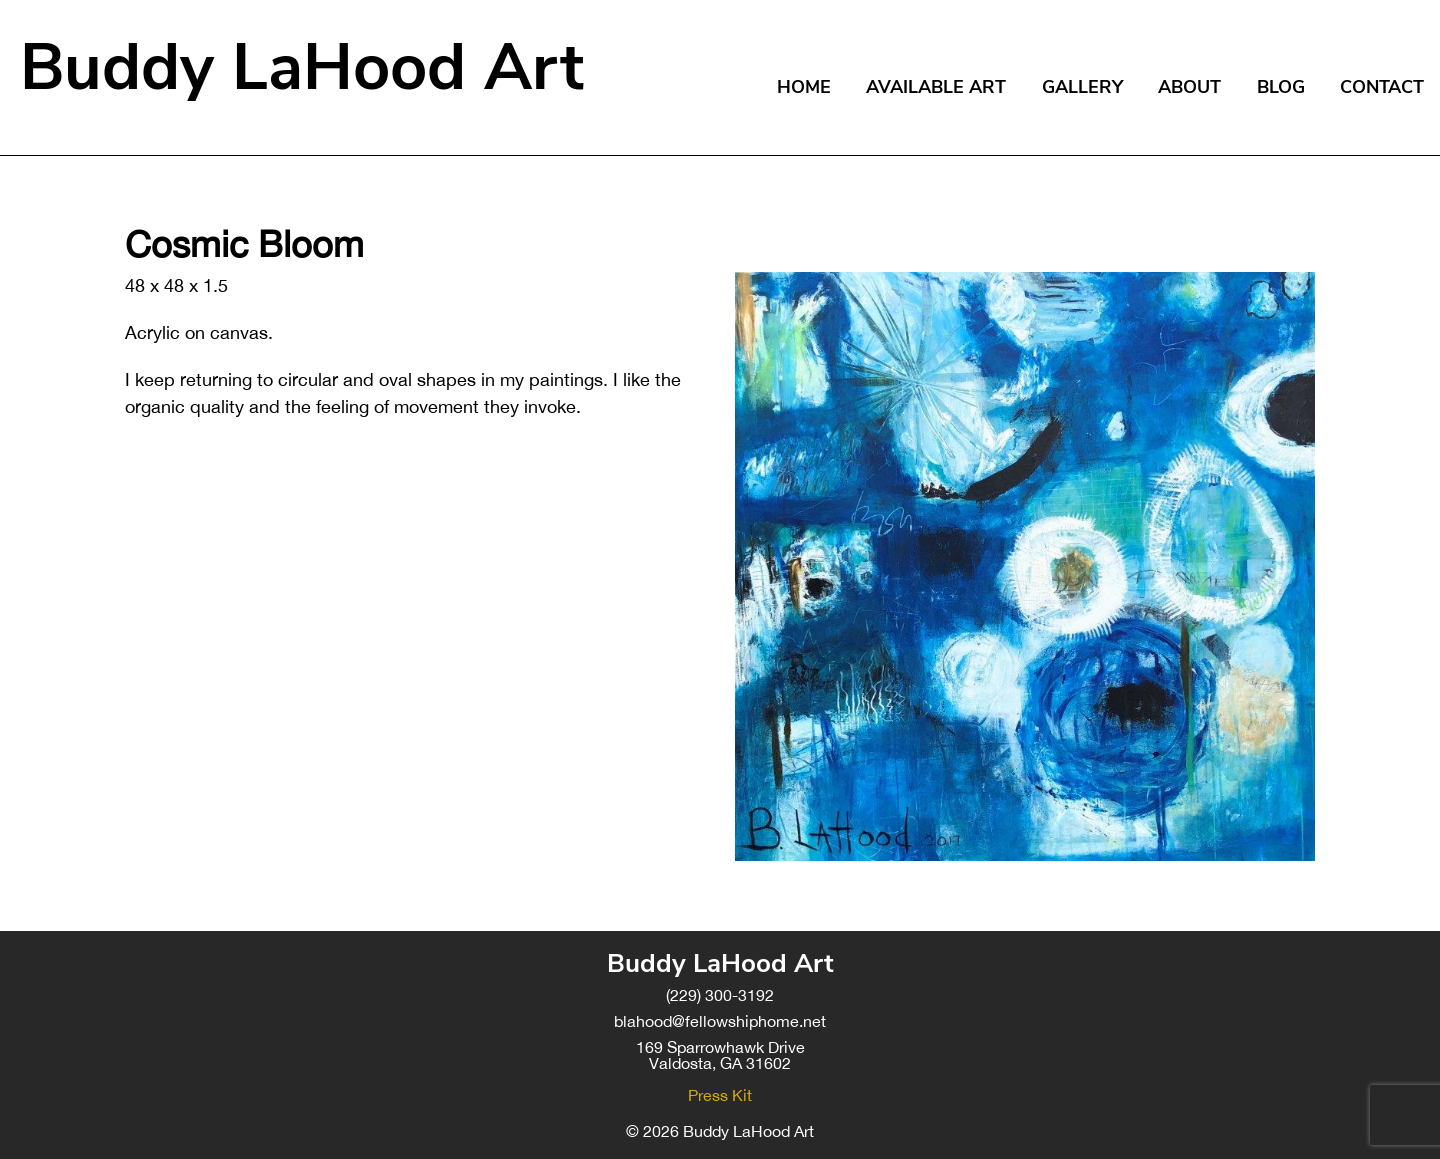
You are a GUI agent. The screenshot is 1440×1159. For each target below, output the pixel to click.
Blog (1281, 87)
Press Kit (720, 1095)
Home (804, 87)
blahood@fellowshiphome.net (720, 1021)
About (1189, 87)
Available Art (936, 87)
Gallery (1082, 87)
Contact (1382, 87)
